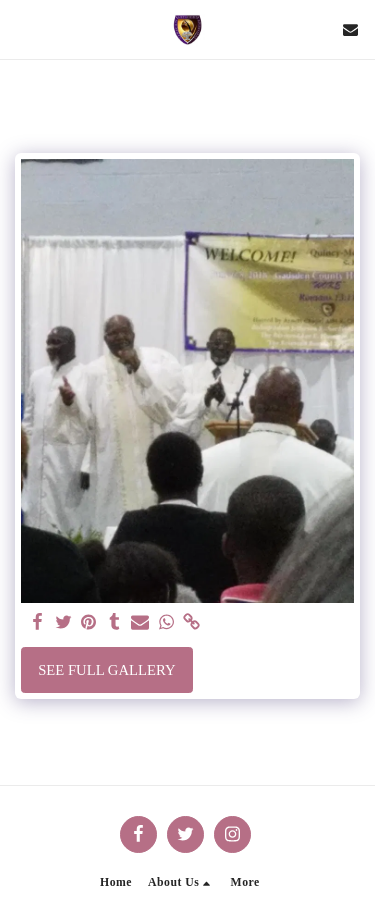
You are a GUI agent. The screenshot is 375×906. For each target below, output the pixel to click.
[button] (22, 29)
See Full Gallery (106, 670)
